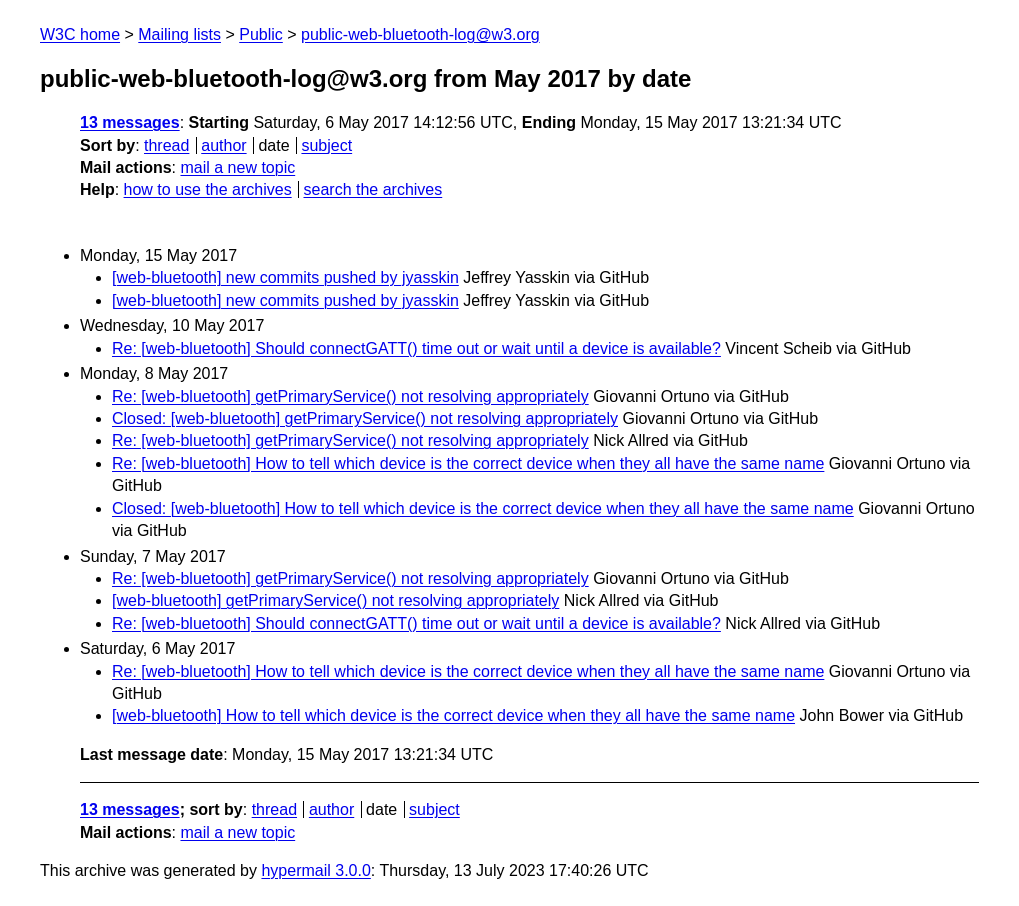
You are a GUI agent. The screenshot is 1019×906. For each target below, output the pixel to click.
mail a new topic (237, 167)
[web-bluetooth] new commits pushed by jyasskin (285, 277)
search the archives (373, 189)
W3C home (80, 34)
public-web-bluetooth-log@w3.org (420, 34)
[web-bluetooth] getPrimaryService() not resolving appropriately (335, 600)
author (223, 145)
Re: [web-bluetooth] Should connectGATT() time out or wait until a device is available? (416, 348)
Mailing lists (179, 34)
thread (166, 145)
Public (261, 34)
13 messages (130, 122)
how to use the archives (208, 189)
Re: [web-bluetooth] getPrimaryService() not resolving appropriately (350, 396)
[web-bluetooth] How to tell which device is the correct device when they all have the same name (453, 715)
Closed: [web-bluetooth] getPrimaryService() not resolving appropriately (365, 418)
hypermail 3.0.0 (315, 870)
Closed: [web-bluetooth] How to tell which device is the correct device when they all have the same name (483, 508)
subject (326, 145)
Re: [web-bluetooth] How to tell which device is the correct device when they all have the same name (468, 463)
